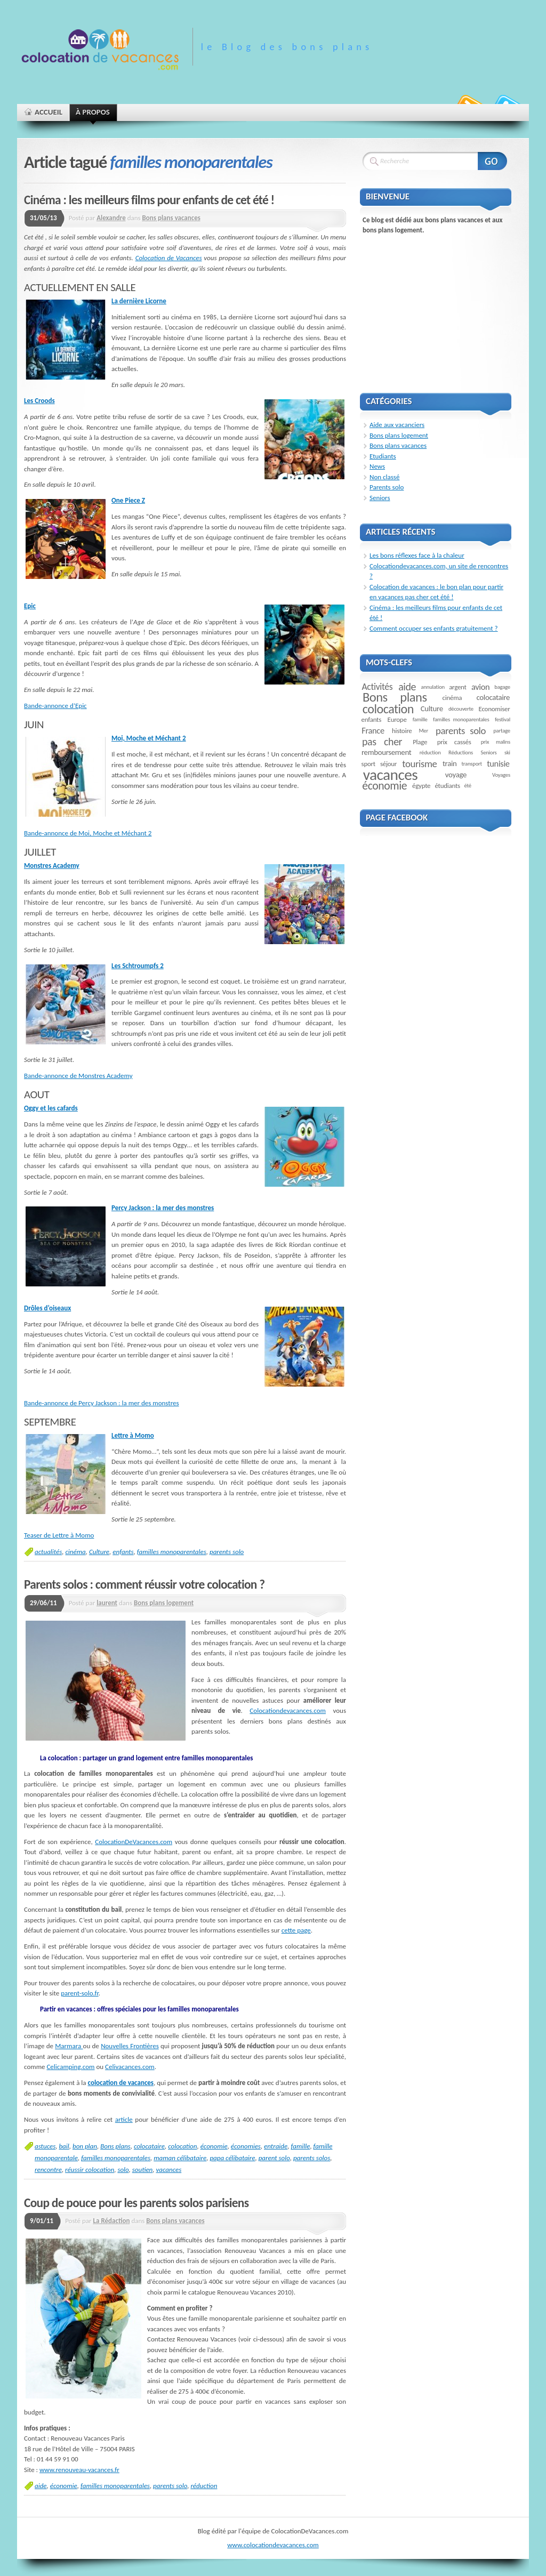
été (467, 785)
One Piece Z (128, 500)
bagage (502, 686)
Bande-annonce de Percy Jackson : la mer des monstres (101, 1403)
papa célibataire (232, 2158)
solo (123, 2170)
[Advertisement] (440, 308)
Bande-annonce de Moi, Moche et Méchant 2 (87, 833)
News (377, 466)
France (373, 730)
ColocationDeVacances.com (133, 1842)
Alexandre (111, 218)
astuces (45, 2146)
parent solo (274, 2158)
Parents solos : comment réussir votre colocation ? (144, 1584)
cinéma (75, 1552)
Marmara (69, 2046)
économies (246, 2146)
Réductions (460, 752)
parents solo (227, 1552)
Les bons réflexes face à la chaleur (417, 555)
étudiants (447, 786)
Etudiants (383, 456)
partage (501, 730)
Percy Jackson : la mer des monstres (162, 1208)
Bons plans (115, 2146)
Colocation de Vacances (168, 258)
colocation (182, 2146)
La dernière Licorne (138, 301)
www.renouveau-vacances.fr (79, 2470)
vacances (168, 2170)
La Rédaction (111, 2221)
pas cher (382, 741)
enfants (123, 1552)
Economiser (494, 709)
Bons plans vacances (171, 218)
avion (480, 686)
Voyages (501, 774)
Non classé (384, 477)
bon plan (85, 2146)
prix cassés (454, 742)
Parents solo (387, 487)
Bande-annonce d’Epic (55, 706)
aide (41, 2486)
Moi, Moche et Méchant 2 (148, 738)
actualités (48, 1552)
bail (64, 2146)
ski (507, 752)
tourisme (419, 764)
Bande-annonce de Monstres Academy (78, 1076)
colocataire (149, 2146)
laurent (107, 1603)
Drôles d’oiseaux (47, 1308)
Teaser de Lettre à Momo (59, 1535)
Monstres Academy (51, 866)
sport (368, 764)
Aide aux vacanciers (397, 425)
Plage (420, 742)
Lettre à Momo (132, 1435)
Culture (99, 1552)
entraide (275, 2146)
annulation (433, 686)
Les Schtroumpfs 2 (137, 966)
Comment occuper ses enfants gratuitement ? (434, 628)
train (450, 763)
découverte (460, 708)
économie (214, 2146)
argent (458, 687)
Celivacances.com (130, 2067)
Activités (377, 687)
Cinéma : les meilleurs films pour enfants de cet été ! (149, 199)
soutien (142, 2170)
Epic (30, 606)
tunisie (498, 763)
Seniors (380, 498)
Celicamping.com (70, 2067)
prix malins (495, 741)
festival (502, 719)
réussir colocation (89, 2170)
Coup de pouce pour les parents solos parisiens (136, 2202)
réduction (203, 2486)
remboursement (386, 752)
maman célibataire (180, 2158)
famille (300, 2146)
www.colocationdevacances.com (273, 2545)
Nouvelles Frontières (130, 2046)
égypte (421, 786)
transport (471, 763)
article (124, 2119)
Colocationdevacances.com (288, 1710)
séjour (388, 764)
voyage (456, 774)
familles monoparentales (171, 1552)
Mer (423, 730)
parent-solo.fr (80, 1993)
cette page (296, 1930)
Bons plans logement (164, 1603)
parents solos (311, 2158)
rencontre (48, 2170)
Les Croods (39, 401)
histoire (402, 731)
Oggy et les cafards (51, 1108)
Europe (397, 719)
